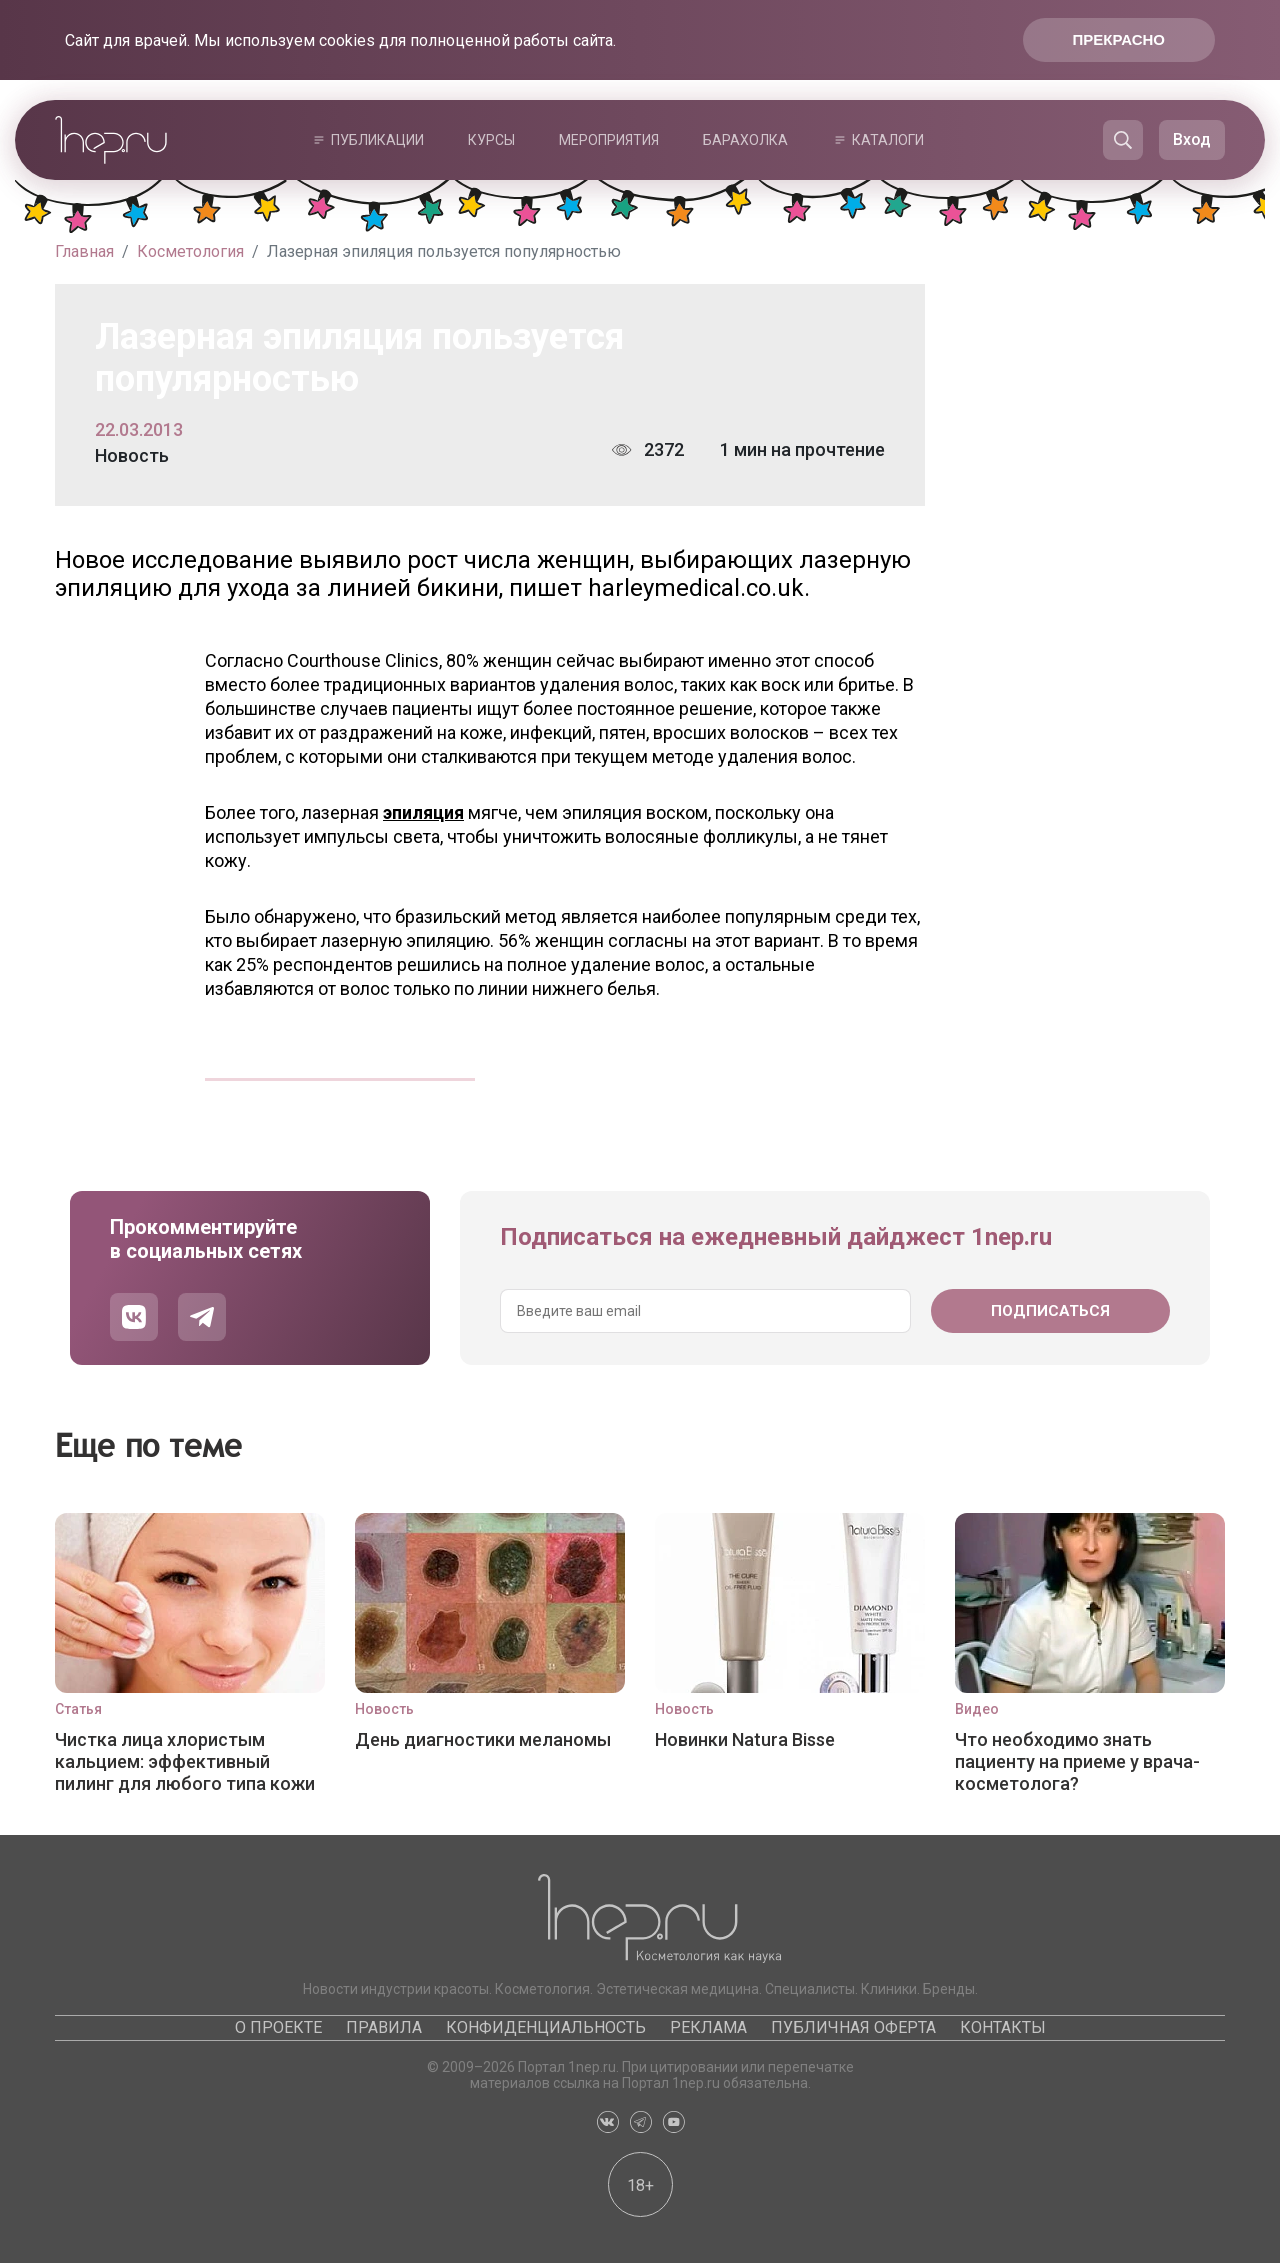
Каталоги (888, 140)
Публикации (377, 140)
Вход (1192, 139)
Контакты (1003, 2027)
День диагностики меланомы (483, 1739)
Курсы (491, 140)
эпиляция (423, 812)
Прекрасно (1119, 39)
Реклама (708, 2027)
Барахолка (745, 140)
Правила (384, 2027)
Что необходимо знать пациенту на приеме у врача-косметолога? (1077, 1761)
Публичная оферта (853, 2027)
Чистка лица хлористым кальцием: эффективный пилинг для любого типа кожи (185, 1761)
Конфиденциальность (546, 2027)
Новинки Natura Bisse (745, 1739)
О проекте (278, 2027)
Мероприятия (609, 140)
